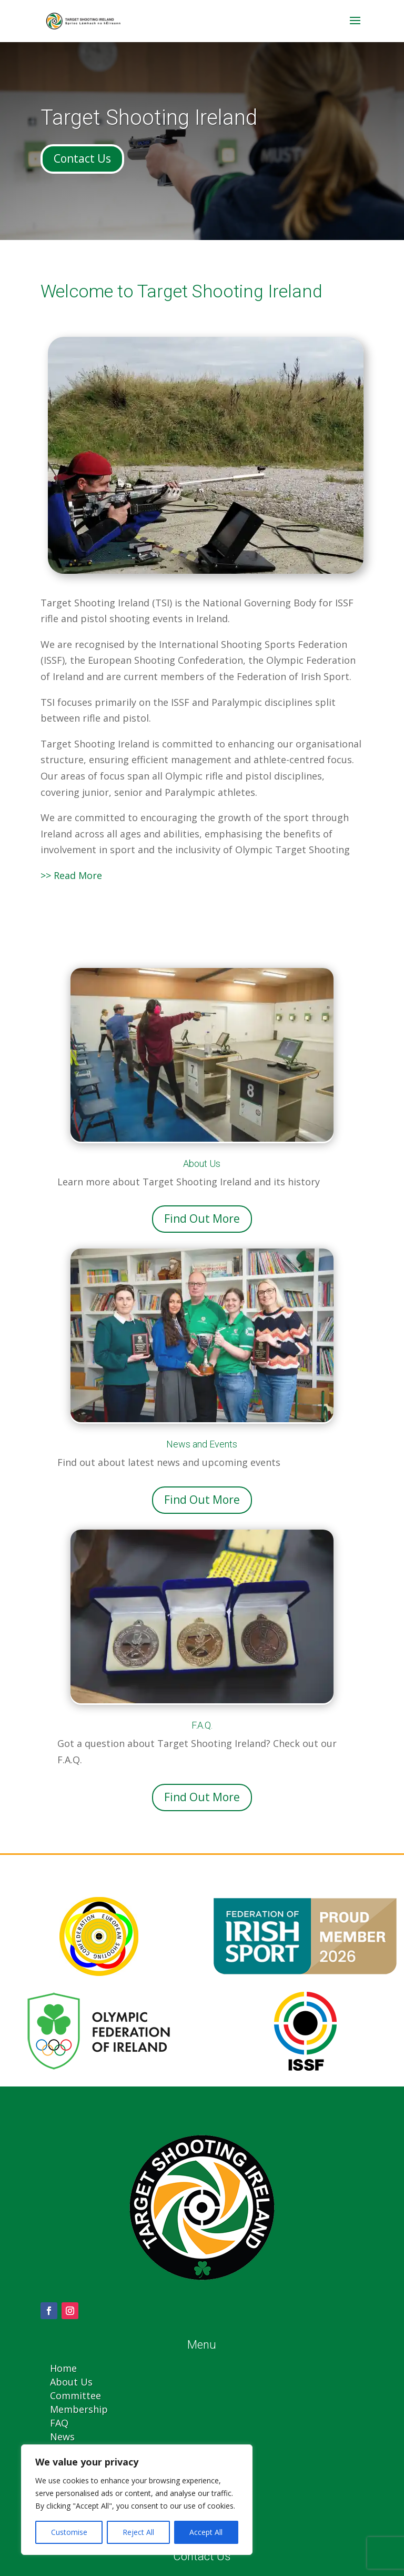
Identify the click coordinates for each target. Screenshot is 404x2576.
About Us (71, 2381)
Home (63, 2368)
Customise (69, 2532)
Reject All (138, 2532)
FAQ (59, 2423)
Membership (79, 2409)
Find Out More (202, 1218)
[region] (136, 2499)
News (62, 2436)
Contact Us (82, 158)
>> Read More (71, 875)
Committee (75, 2395)
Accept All (206, 2532)
